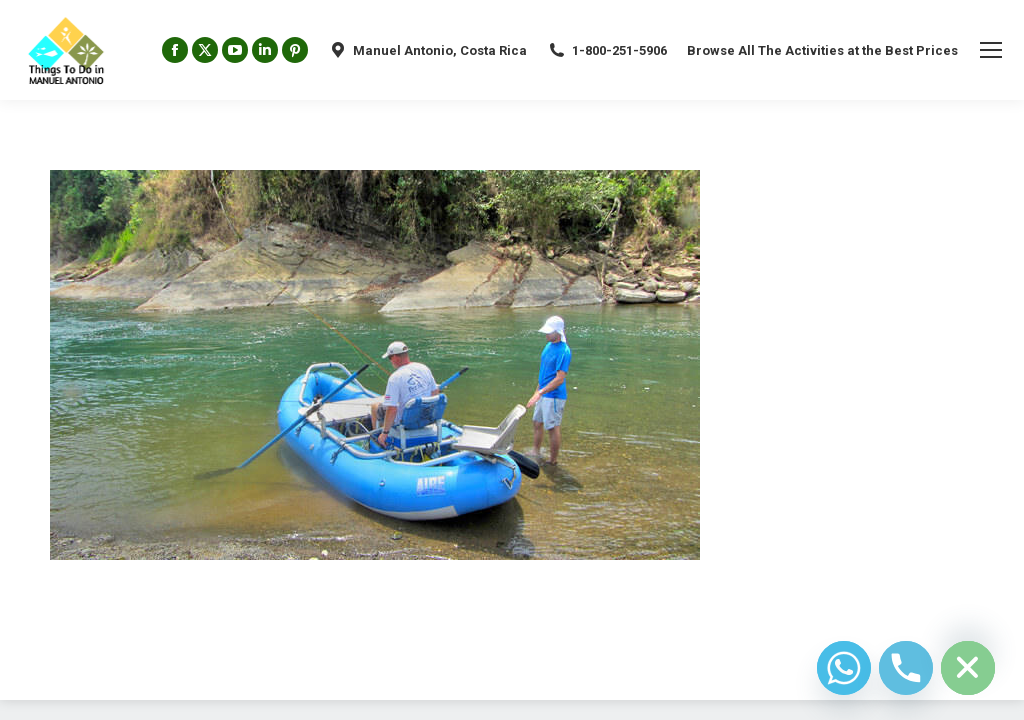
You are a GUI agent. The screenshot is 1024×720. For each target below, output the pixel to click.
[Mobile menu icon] (991, 50)
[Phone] (906, 668)
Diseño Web (82, 670)
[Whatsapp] (844, 668)
